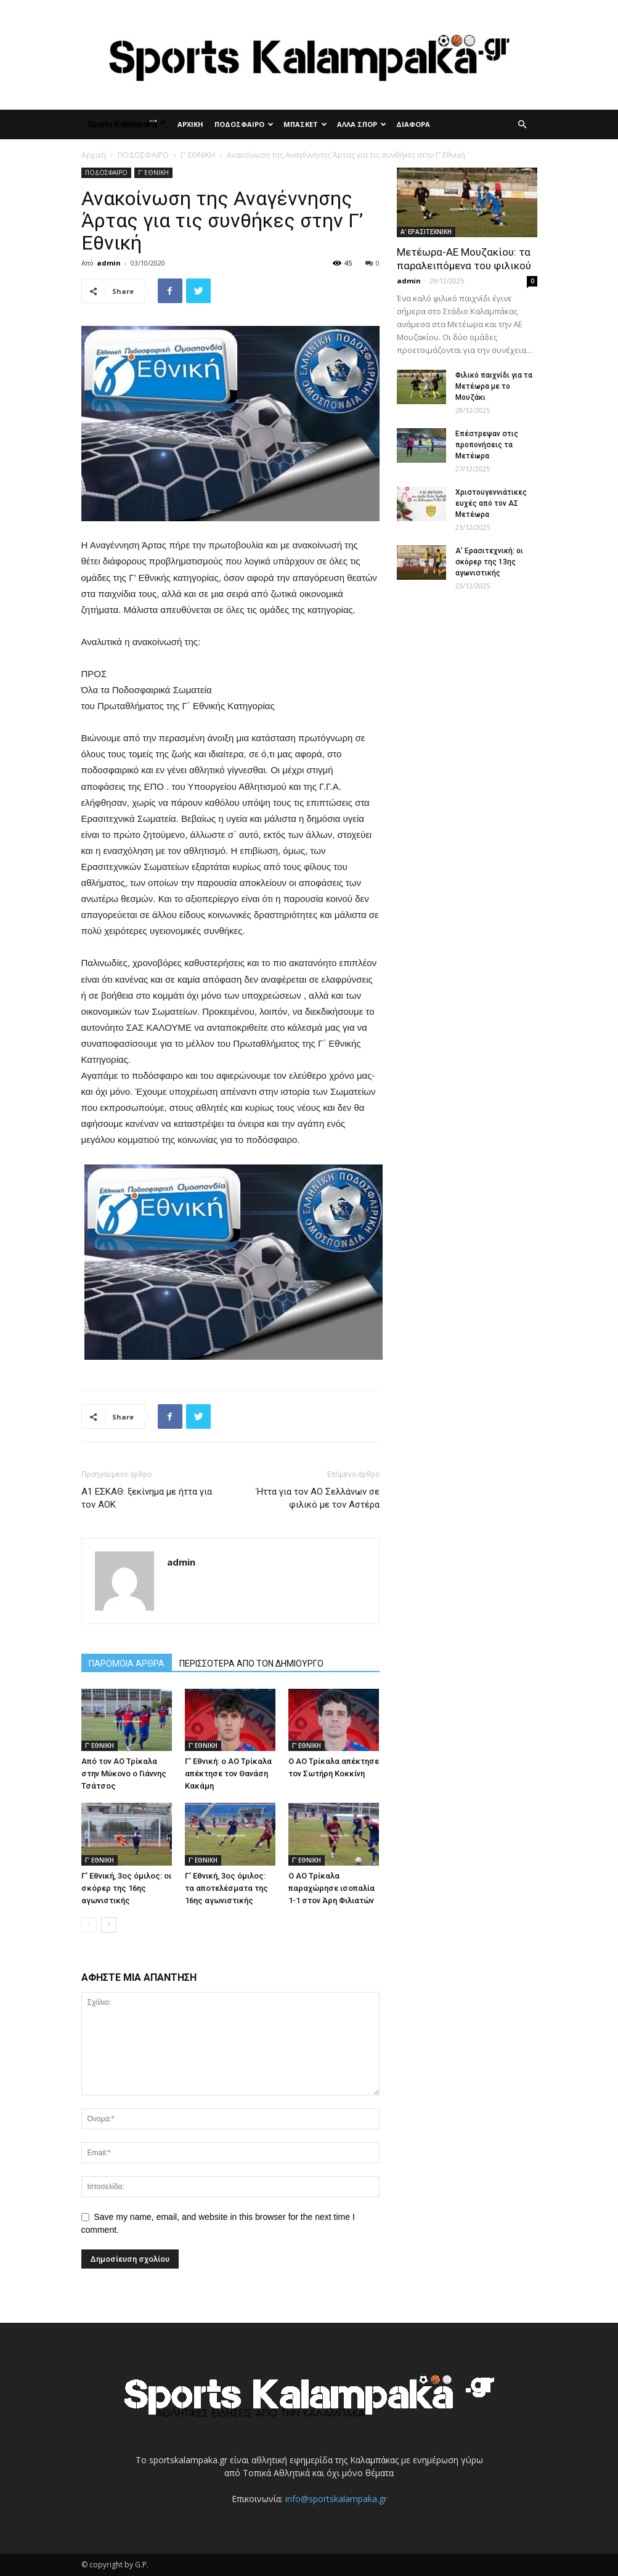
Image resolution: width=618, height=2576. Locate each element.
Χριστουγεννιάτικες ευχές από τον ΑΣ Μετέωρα (491, 503)
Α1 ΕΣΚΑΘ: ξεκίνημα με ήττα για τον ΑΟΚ (146, 1498)
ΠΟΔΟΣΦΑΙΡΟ (244, 124)
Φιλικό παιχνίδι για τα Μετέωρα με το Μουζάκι (493, 386)
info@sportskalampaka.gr (336, 2499)
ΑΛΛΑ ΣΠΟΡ (361, 124)
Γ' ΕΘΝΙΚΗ (198, 155)
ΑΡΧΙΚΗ (190, 124)
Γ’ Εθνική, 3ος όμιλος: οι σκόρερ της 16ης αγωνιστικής (126, 1888)
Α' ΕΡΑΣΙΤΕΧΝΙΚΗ (426, 231)
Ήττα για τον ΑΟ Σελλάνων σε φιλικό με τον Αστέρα (318, 1498)
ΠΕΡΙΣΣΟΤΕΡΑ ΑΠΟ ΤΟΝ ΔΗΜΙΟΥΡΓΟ (251, 1663)
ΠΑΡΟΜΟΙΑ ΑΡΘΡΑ (127, 1663)
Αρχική (93, 155)
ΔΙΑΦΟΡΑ (413, 124)
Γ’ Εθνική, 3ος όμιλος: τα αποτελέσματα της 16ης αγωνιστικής (226, 1888)
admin (109, 262)
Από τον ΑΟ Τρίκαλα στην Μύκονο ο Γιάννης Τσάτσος (123, 1773)
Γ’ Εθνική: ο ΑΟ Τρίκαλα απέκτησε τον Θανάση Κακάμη (228, 1773)
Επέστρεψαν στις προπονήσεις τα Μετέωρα (486, 444)
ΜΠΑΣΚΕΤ (305, 124)
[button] (522, 125)
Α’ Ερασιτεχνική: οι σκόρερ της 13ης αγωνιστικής (489, 561)
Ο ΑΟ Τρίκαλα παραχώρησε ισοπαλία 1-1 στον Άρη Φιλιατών (331, 1888)
